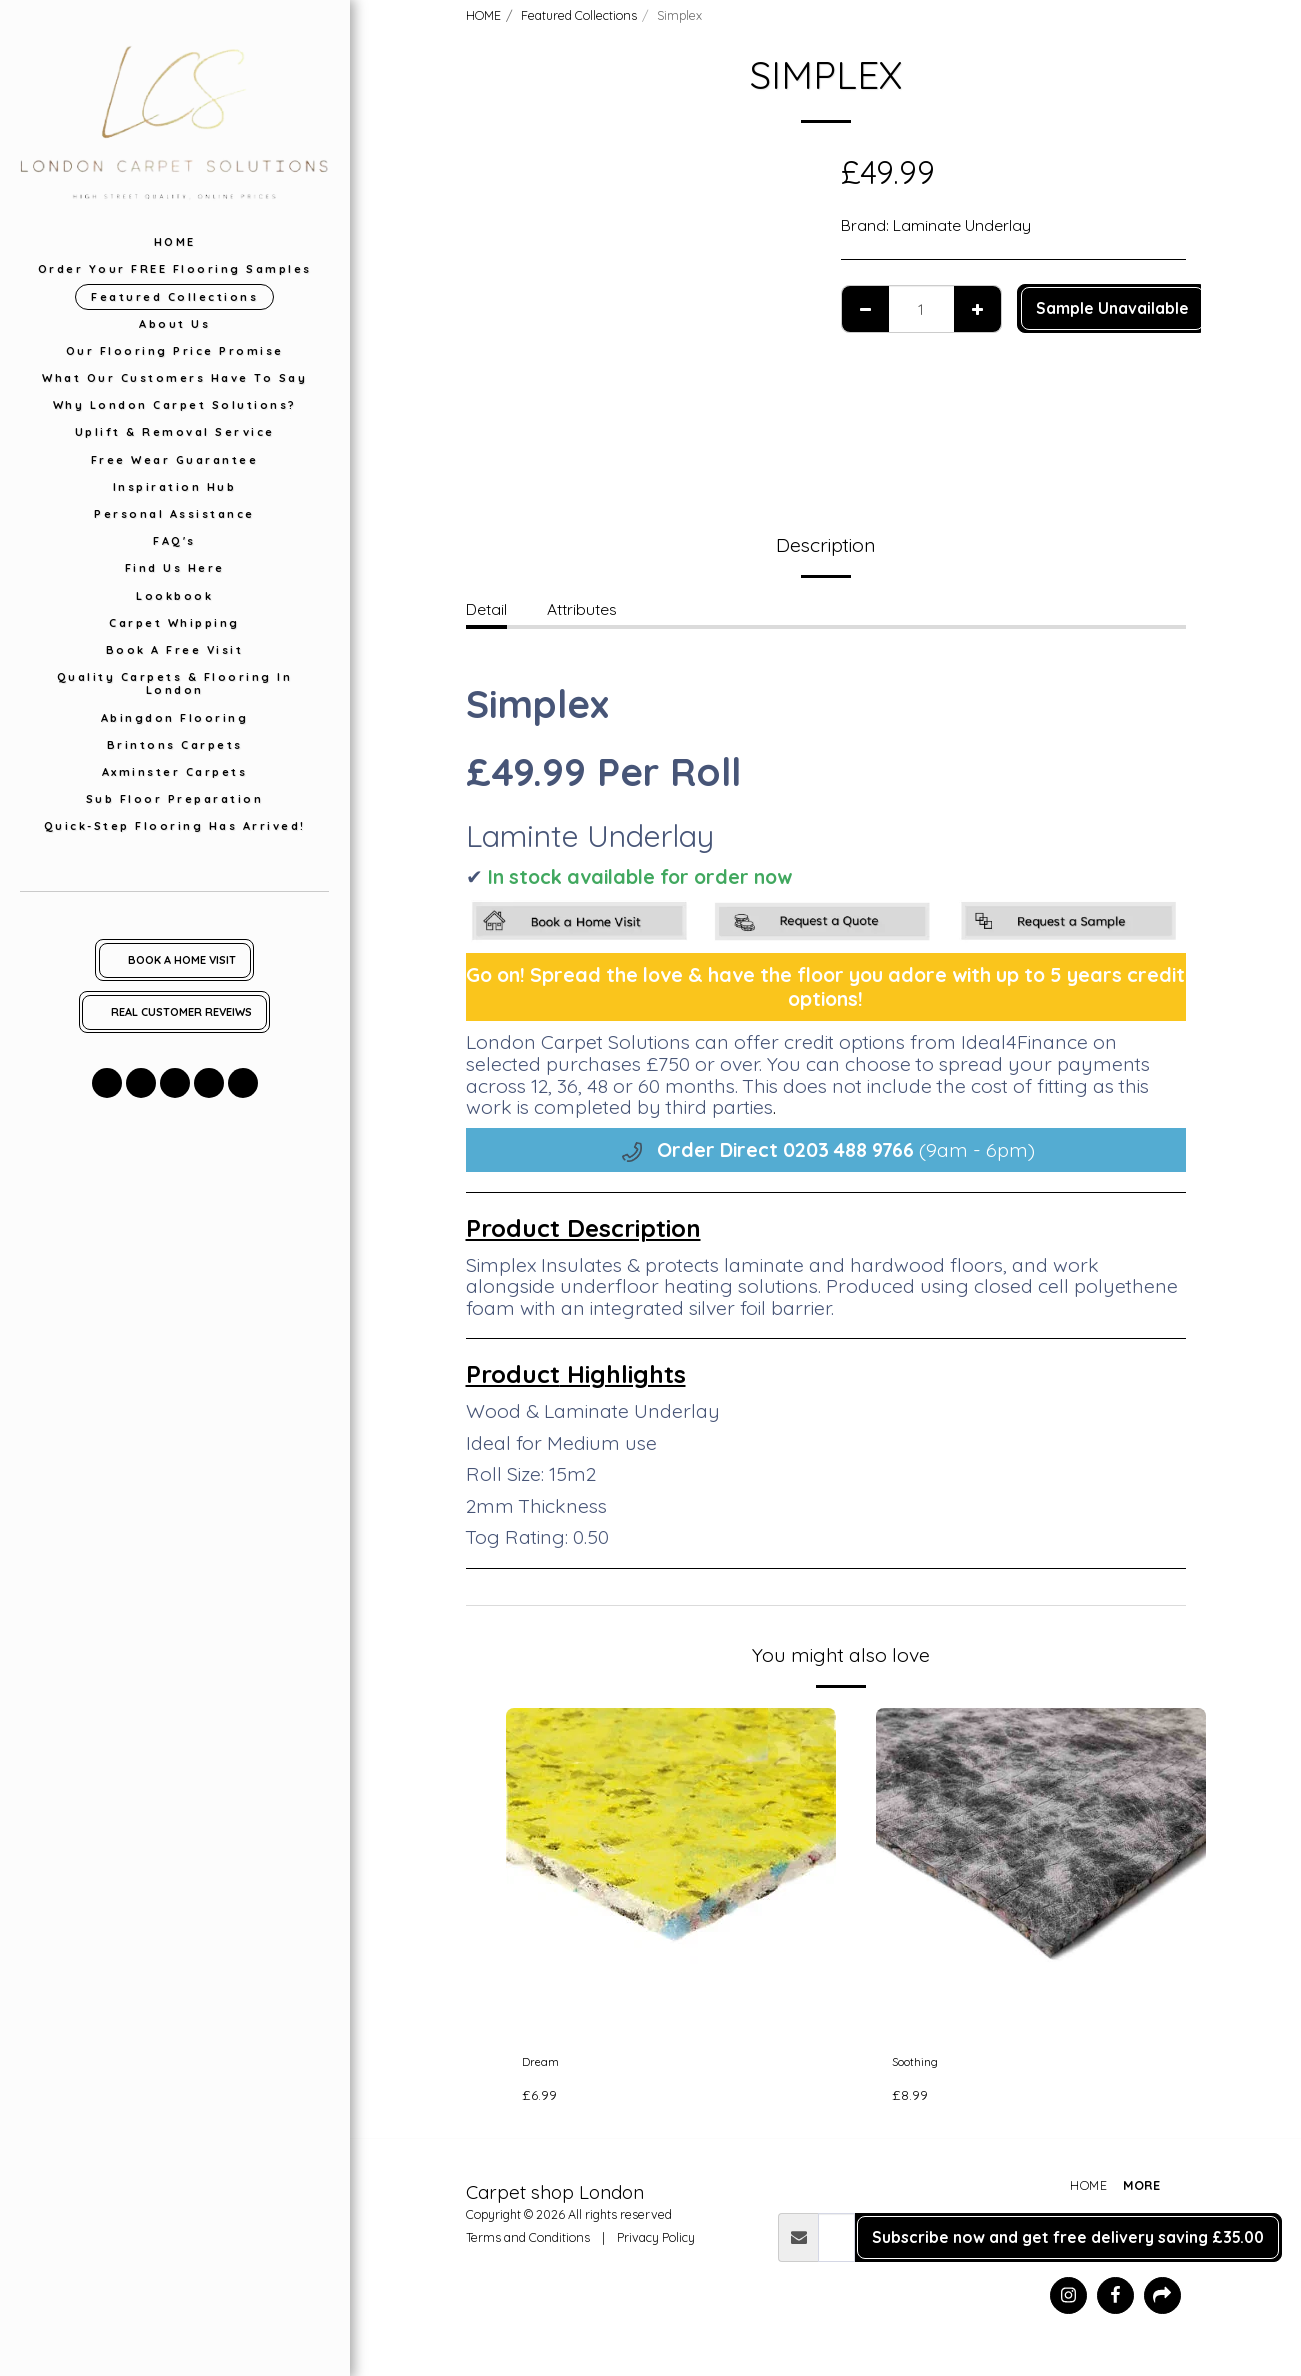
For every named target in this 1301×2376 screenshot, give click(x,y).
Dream (547, 2065)
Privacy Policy (656, 2244)
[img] (671, 1873)
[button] (107, 1083)
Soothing (924, 2065)
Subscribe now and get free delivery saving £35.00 (1068, 2244)
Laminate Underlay (962, 225)
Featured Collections (579, 15)
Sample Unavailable (1112, 308)
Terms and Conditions (528, 2244)
